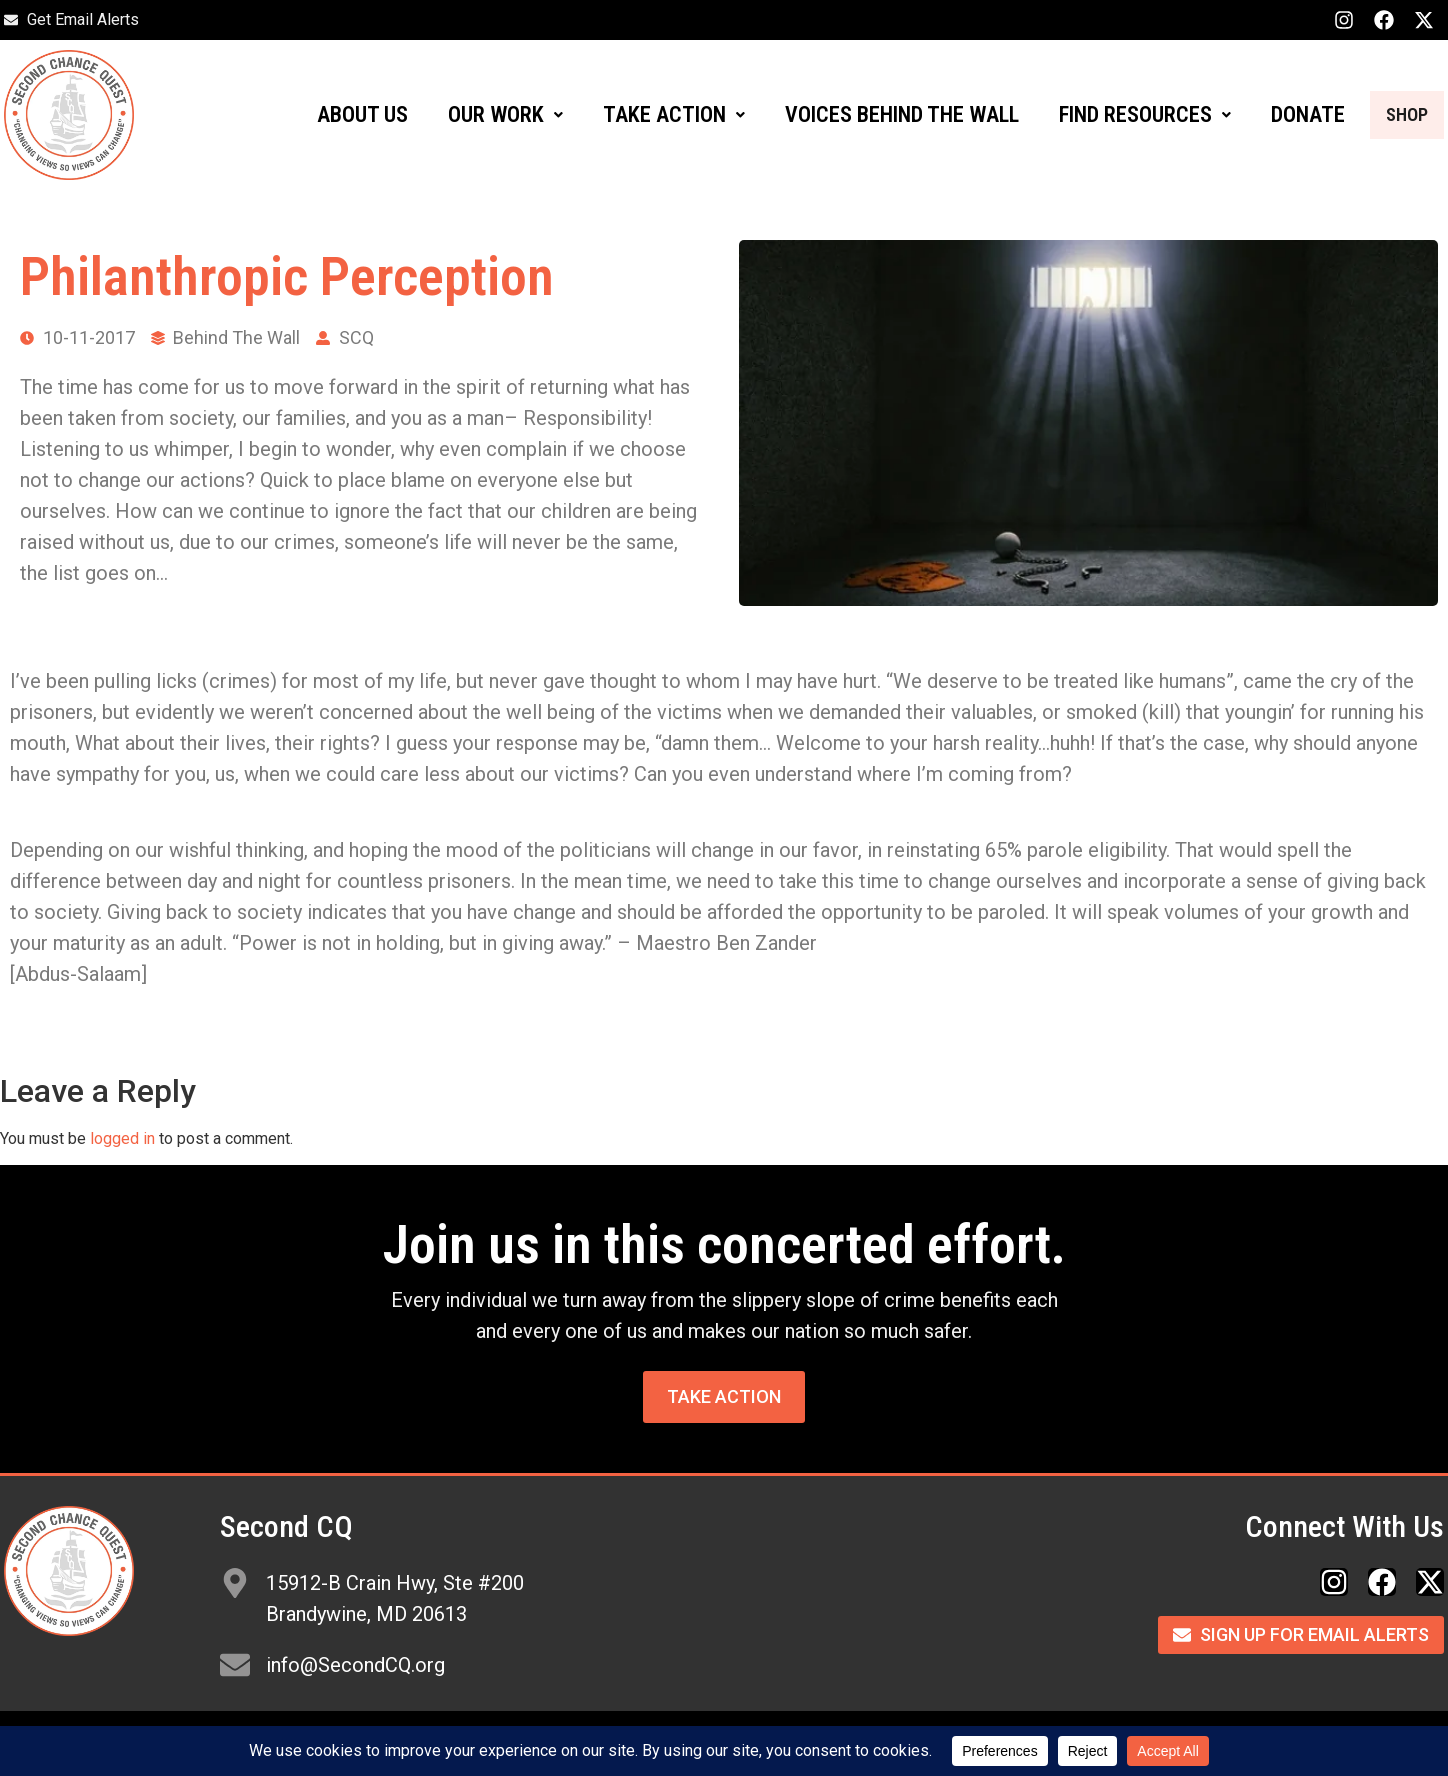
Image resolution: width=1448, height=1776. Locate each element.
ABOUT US (336, 114)
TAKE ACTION (648, 114)
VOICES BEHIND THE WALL (876, 114)
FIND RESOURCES (1119, 114)
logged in (122, 1138)
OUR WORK (479, 114)
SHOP (1394, 114)
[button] (479, 115)
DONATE (1282, 114)
